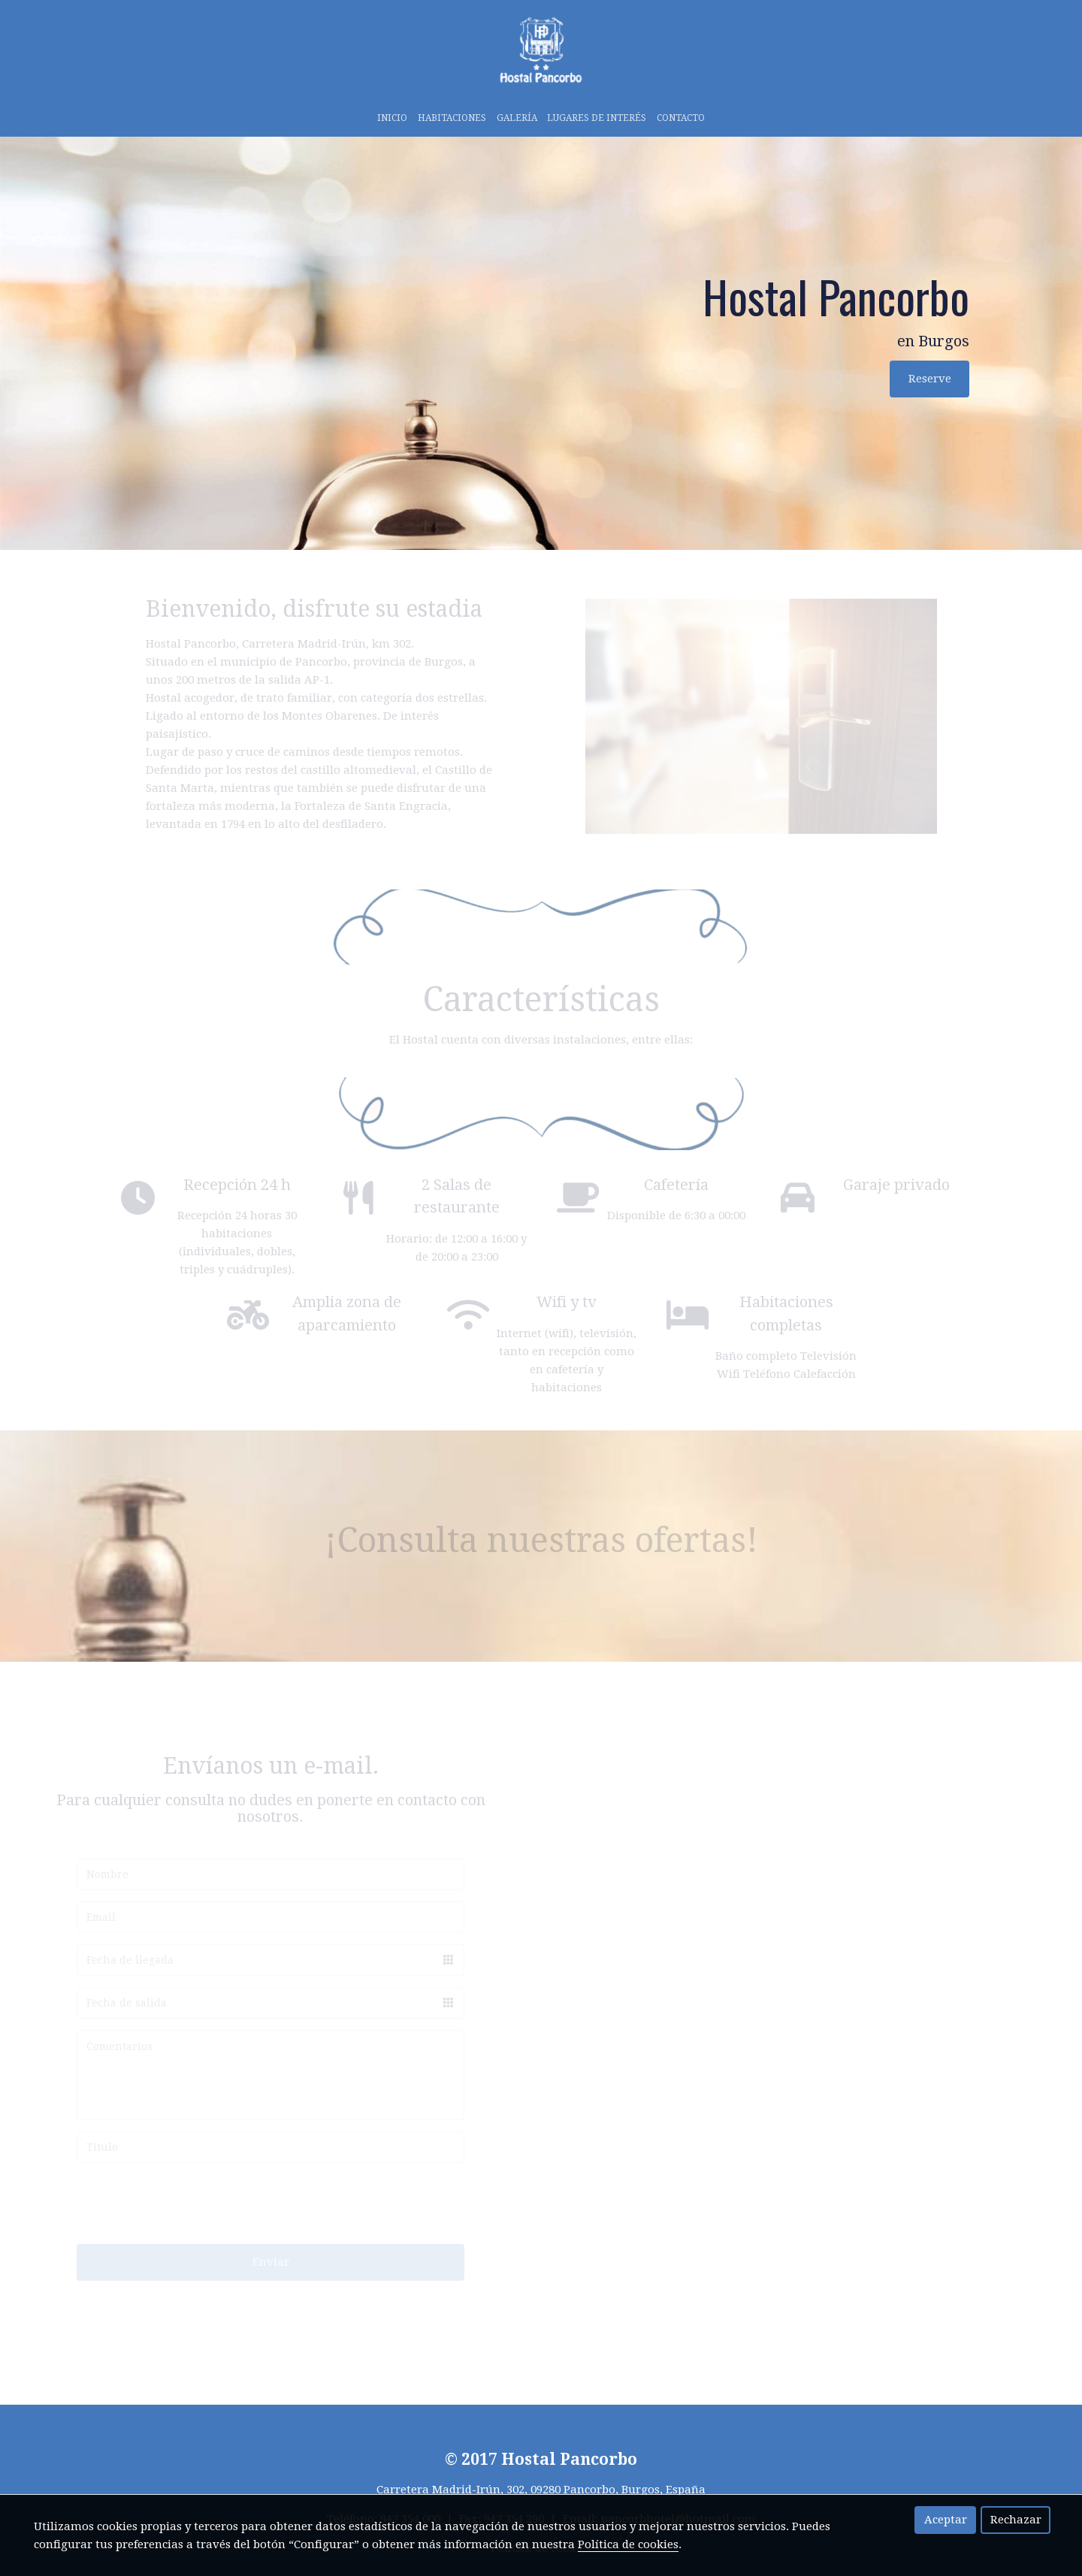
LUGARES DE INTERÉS (596, 118)
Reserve (929, 378)
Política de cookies (628, 2544)
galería (517, 118)
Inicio (392, 118)
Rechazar (1015, 2519)
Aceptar (945, 2519)
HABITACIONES (452, 118)
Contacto (681, 118)
